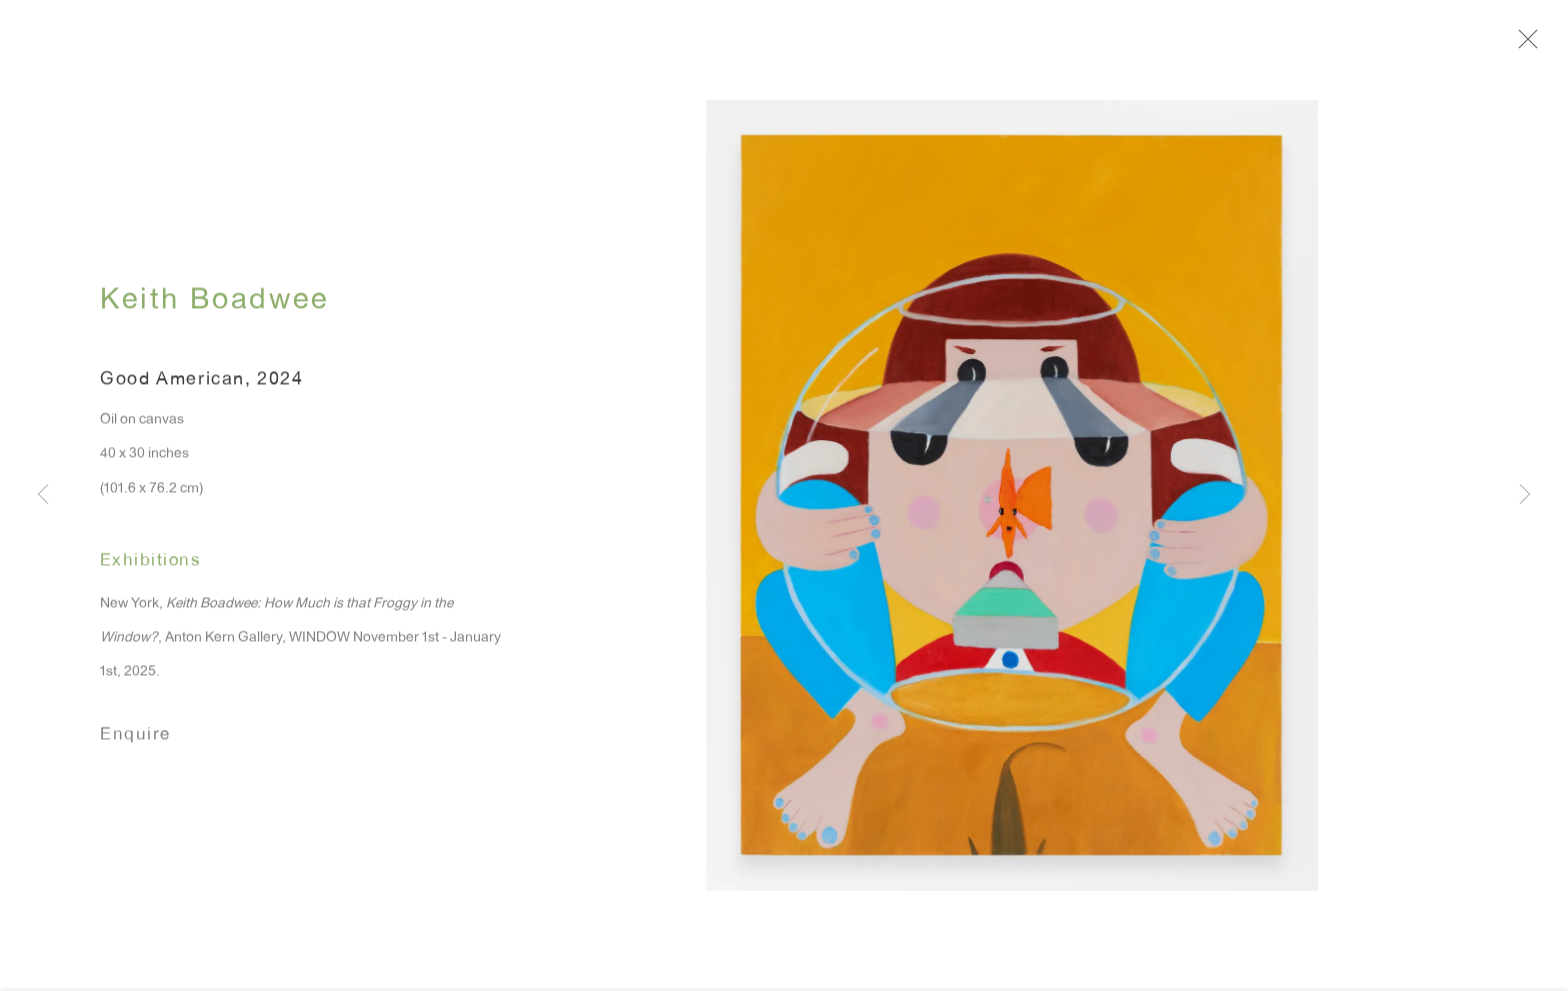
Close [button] (1532, 45)
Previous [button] (43, 496)
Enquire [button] (135, 741)
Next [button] (1525, 496)
